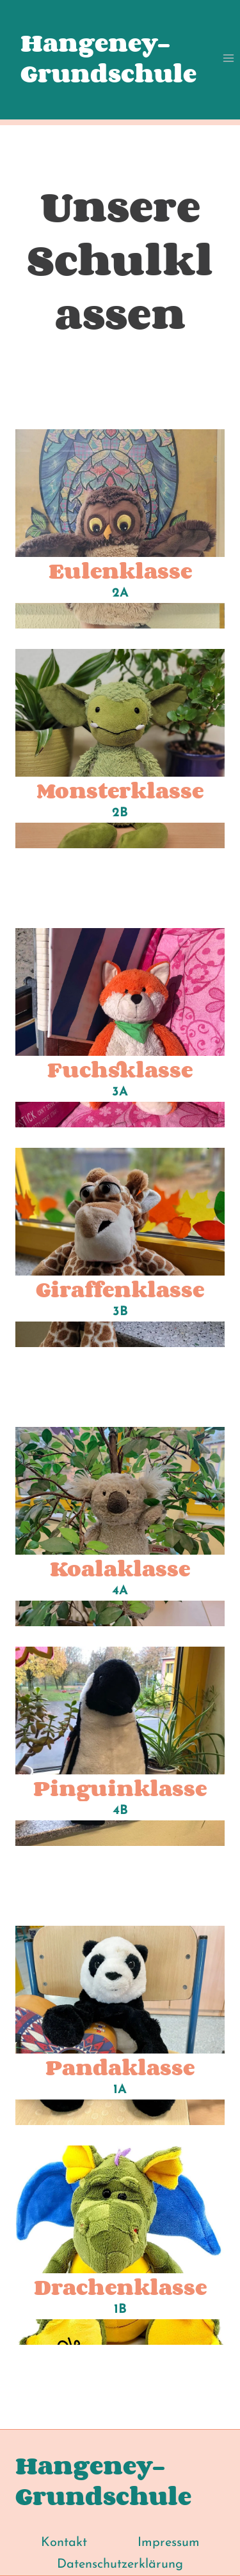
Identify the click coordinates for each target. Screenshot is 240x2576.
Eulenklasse (120, 570)
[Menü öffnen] (228, 58)
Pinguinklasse (120, 1787)
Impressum (169, 2542)
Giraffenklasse (120, 1289)
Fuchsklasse (120, 1069)
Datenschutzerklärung (120, 2564)
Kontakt (64, 2542)
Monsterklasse (120, 790)
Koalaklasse (120, 1568)
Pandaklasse (120, 2067)
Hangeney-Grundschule (108, 58)
